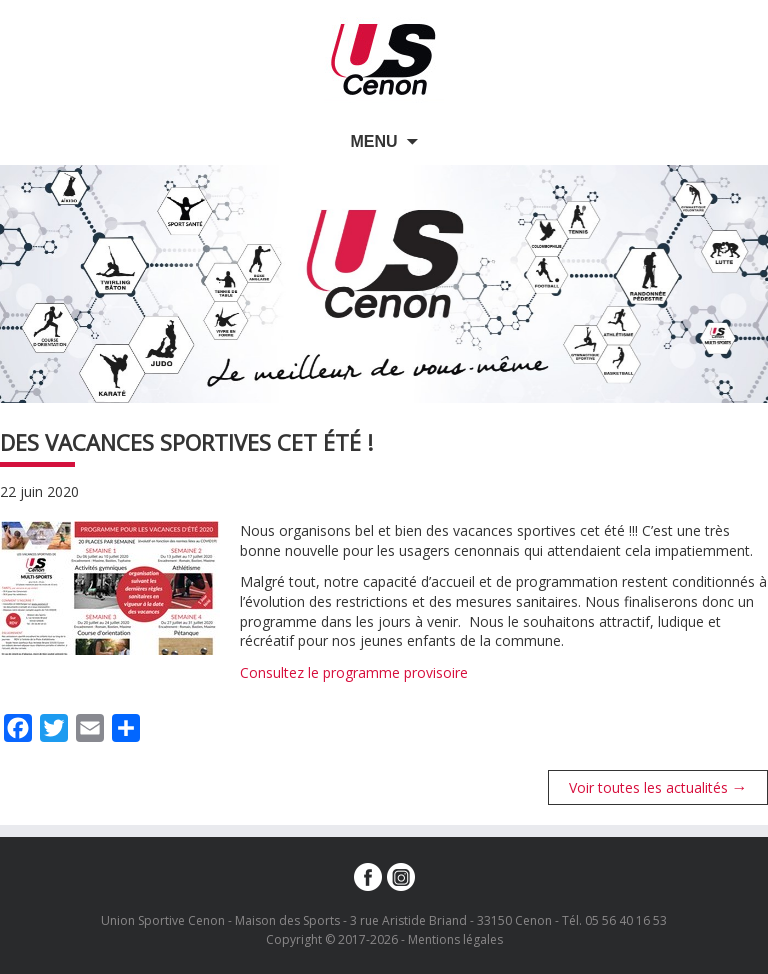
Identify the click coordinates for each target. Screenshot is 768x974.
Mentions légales (455, 939)
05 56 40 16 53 (626, 920)
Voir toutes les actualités (658, 787)
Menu (373, 141)
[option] (384, 284)
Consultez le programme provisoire (354, 672)
